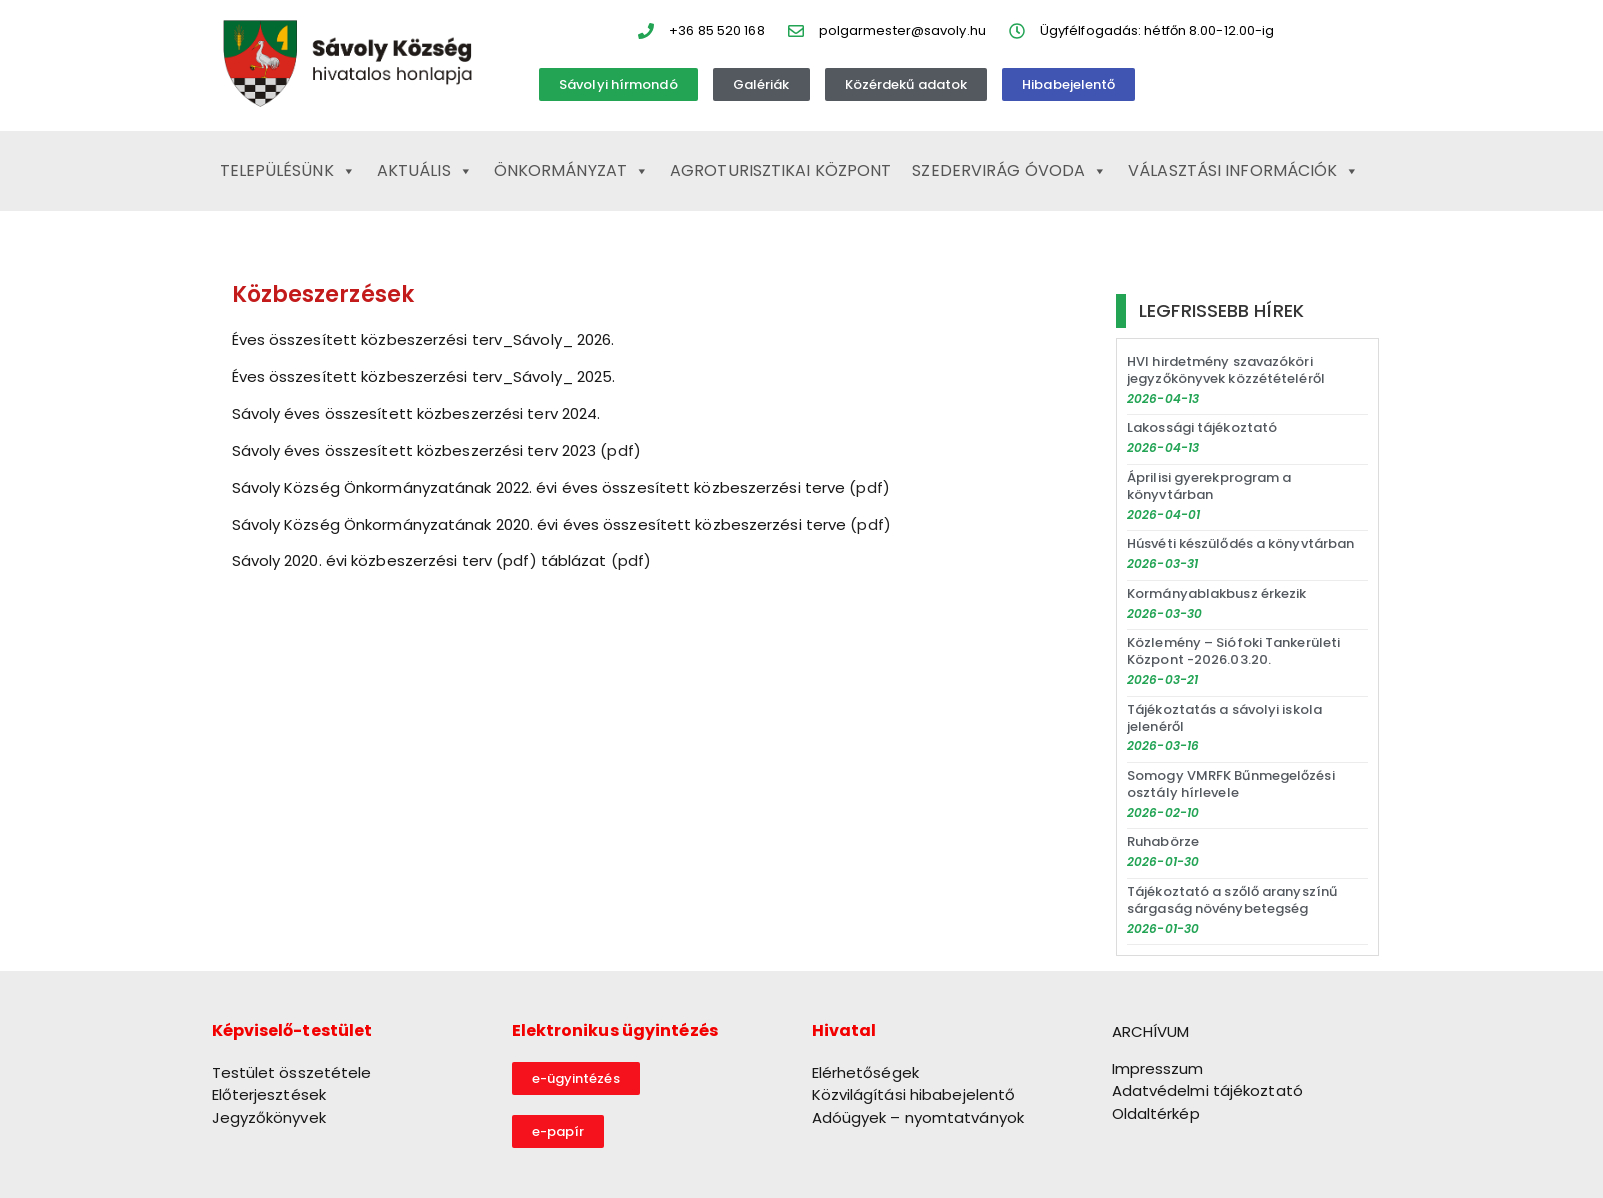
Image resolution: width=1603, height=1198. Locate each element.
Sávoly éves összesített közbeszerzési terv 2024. (416, 413)
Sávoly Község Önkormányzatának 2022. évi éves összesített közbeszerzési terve (539, 487)
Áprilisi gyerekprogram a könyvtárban (1209, 486)
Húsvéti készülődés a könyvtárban (1240, 543)
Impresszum (1158, 1068)
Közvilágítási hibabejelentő (914, 1094)
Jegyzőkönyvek (269, 1117)
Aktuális (425, 171)
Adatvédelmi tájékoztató (1207, 1090)
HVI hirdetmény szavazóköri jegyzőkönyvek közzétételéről (1226, 370)
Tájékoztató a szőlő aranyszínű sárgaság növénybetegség (1232, 900)
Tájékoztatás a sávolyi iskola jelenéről (1224, 718)
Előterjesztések (269, 1094)
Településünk (288, 171)
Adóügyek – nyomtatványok (918, 1117)
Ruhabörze (1163, 841)
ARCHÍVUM (1151, 1031)
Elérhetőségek (865, 1072)
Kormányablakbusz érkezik (1216, 593)
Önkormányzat (571, 171)
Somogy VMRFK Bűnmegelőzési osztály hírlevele (1231, 784)
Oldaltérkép (1156, 1113)
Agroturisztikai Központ (780, 170)
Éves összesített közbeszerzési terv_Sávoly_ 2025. (424, 376)
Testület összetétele (292, 1072)
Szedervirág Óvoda (1009, 171)
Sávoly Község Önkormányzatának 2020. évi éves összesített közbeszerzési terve (539, 524)
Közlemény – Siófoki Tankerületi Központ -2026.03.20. (1233, 651)
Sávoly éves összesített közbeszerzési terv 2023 (414, 450)
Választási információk (1243, 171)
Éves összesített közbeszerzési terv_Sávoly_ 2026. (423, 339)
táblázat (574, 560)
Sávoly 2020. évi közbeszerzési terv (362, 560)
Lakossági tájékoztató (1202, 427)
